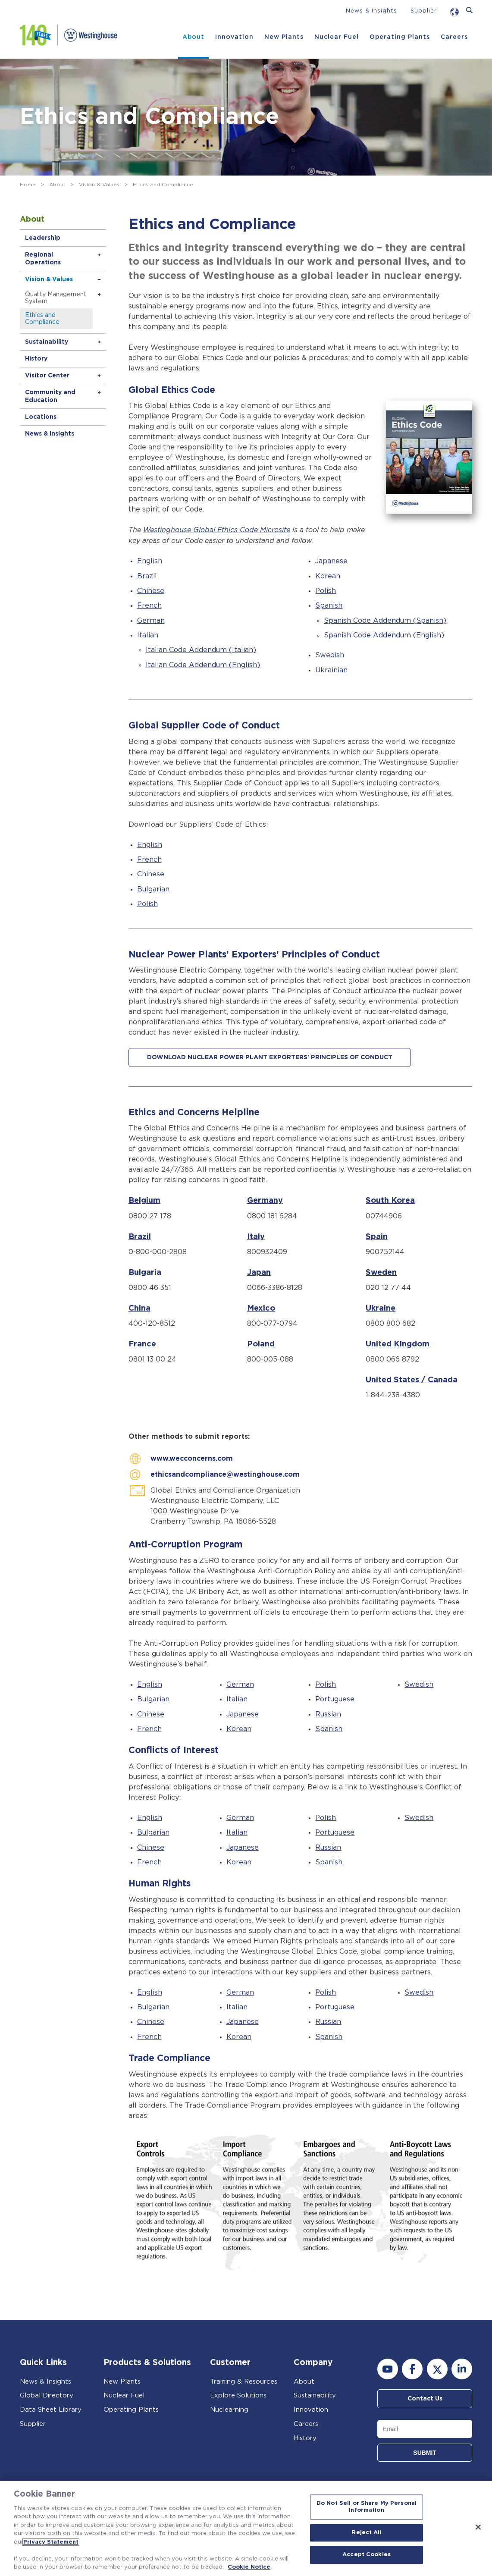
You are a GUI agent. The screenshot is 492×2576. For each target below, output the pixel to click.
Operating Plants (400, 37)
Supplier (424, 11)
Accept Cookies (366, 2555)
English (149, 560)
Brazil (147, 575)
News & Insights (371, 11)
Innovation (234, 37)
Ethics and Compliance (42, 318)
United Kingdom (397, 1344)
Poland (261, 1344)
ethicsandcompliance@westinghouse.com (225, 1474)
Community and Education (50, 396)
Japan (259, 1272)
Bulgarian (153, 888)
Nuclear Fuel (336, 37)
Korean (327, 575)
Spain (377, 1236)
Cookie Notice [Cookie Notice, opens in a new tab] (249, 2567)
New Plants (284, 37)
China (139, 1308)
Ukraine (380, 1308)
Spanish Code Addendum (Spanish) (385, 620)
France (142, 1344)
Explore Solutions (238, 2394)
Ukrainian (331, 669)
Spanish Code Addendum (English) (384, 634)
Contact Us (424, 2397)
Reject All (366, 2532)
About (193, 37)
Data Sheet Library (50, 2408)
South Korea (390, 1200)
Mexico (261, 1308)
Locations (40, 417)
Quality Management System (55, 298)
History (36, 359)
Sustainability (46, 342)
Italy (256, 1236)
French (149, 605)
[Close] (478, 2527)
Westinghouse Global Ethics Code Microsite (216, 530)
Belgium (144, 1200)
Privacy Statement (50, 2542)
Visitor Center (47, 376)
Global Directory (46, 2394)
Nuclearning (229, 2408)
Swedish (329, 654)
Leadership (42, 238)
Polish (325, 590)
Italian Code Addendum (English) (203, 664)
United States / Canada (412, 1380)
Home (28, 184)
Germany (265, 1200)
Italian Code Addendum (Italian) (201, 649)
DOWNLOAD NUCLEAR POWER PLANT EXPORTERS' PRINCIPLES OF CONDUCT (269, 1057)
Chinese (150, 590)
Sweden (381, 1272)
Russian (328, 1713)
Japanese (331, 560)
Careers (454, 37)
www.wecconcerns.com (191, 1458)
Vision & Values (99, 184)
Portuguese (334, 1697)
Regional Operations (43, 259)
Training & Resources (243, 2380)
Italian (147, 634)
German (151, 620)
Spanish (328, 605)
